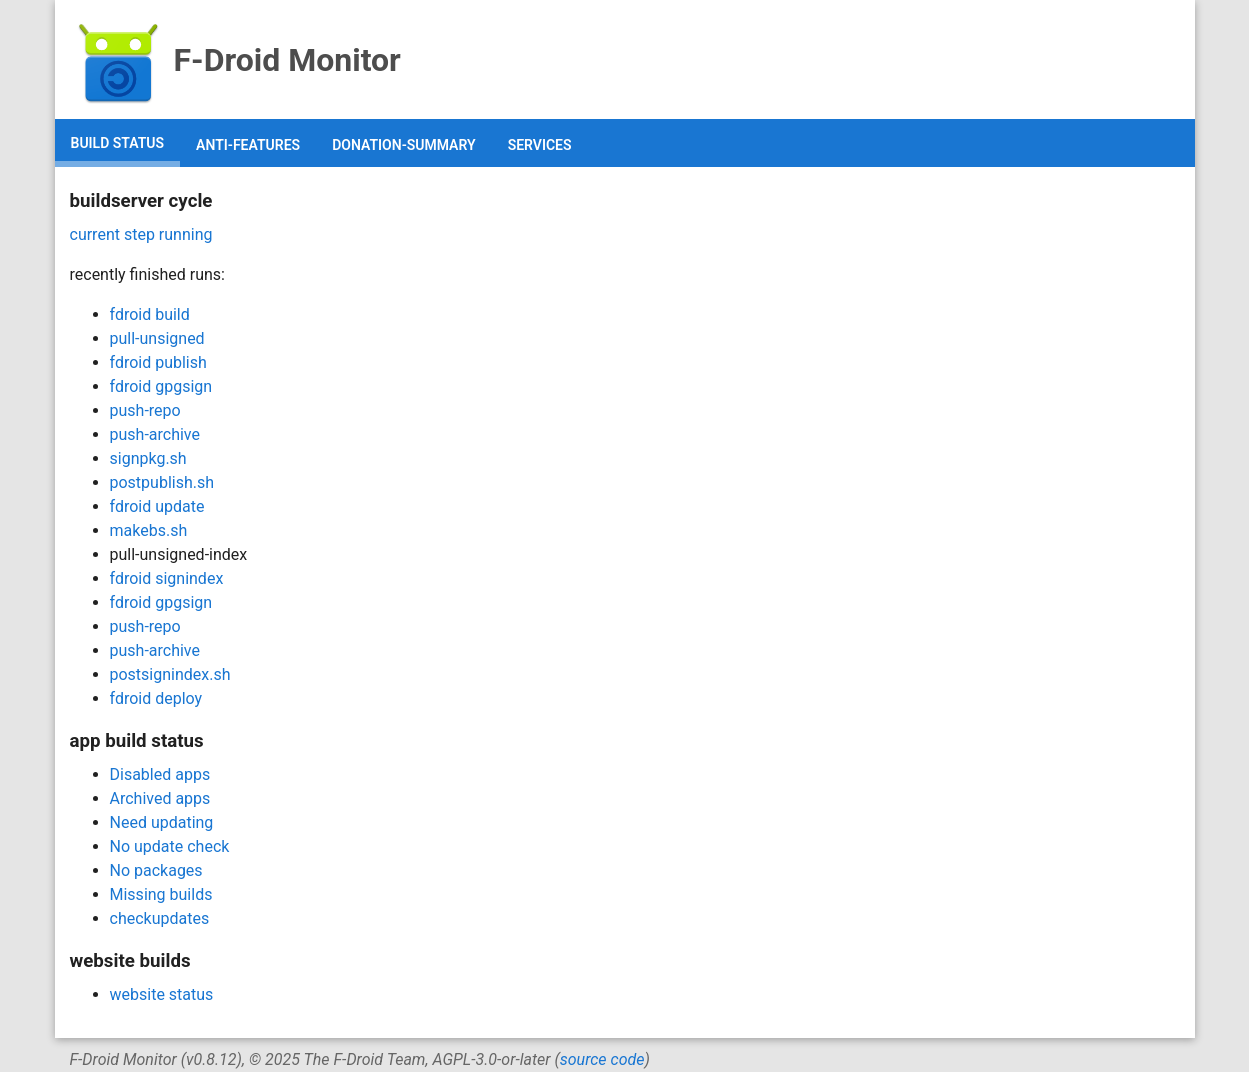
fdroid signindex (167, 578)
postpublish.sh (162, 482)
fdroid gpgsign (161, 386)
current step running (141, 234)
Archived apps (160, 798)
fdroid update (157, 506)
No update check (170, 846)
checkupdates (160, 918)
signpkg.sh (148, 458)
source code (602, 1059)
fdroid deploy (156, 698)
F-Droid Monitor (235, 60)
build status (118, 143)
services (540, 145)
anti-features (248, 145)
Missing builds (161, 894)
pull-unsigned (157, 338)
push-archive (155, 434)
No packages (156, 870)
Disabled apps (160, 774)
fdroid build (150, 314)
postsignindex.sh (170, 674)
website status (162, 994)
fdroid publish (158, 362)
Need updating (162, 822)
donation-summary (404, 145)
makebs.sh (149, 530)
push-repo (145, 410)
